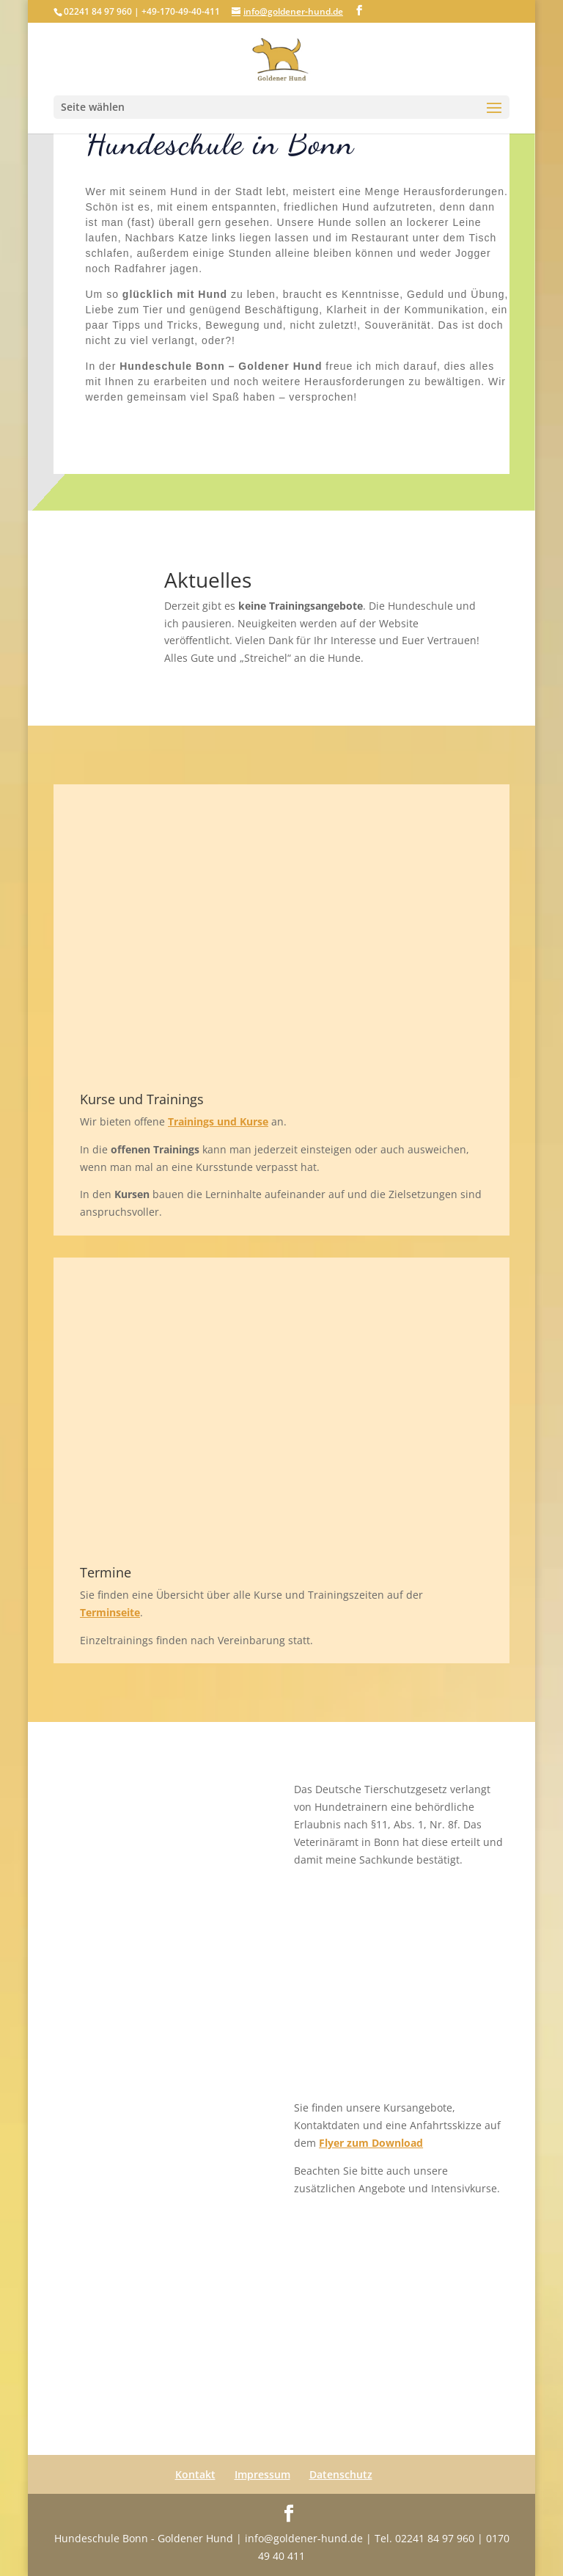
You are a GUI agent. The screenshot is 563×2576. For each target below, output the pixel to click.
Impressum (262, 2474)
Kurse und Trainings (142, 1099)
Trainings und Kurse (218, 1121)
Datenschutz (340, 2474)
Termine (105, 1572)
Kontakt (195, 2474)
